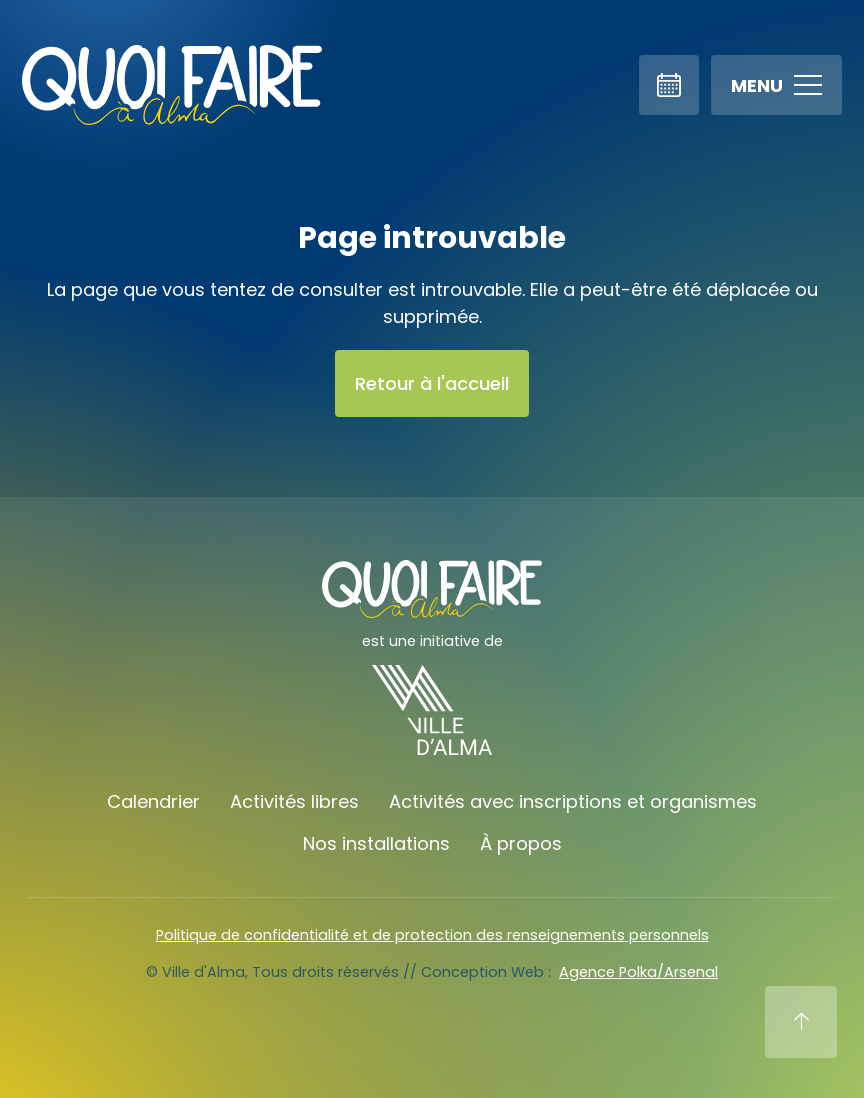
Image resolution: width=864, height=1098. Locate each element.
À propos (521, 843)
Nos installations (376, 843)
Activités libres (294, 801)
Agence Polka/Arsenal (638, 972)
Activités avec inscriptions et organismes (573, 801)
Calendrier (153, 801)
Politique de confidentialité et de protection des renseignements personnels (432, 935)
